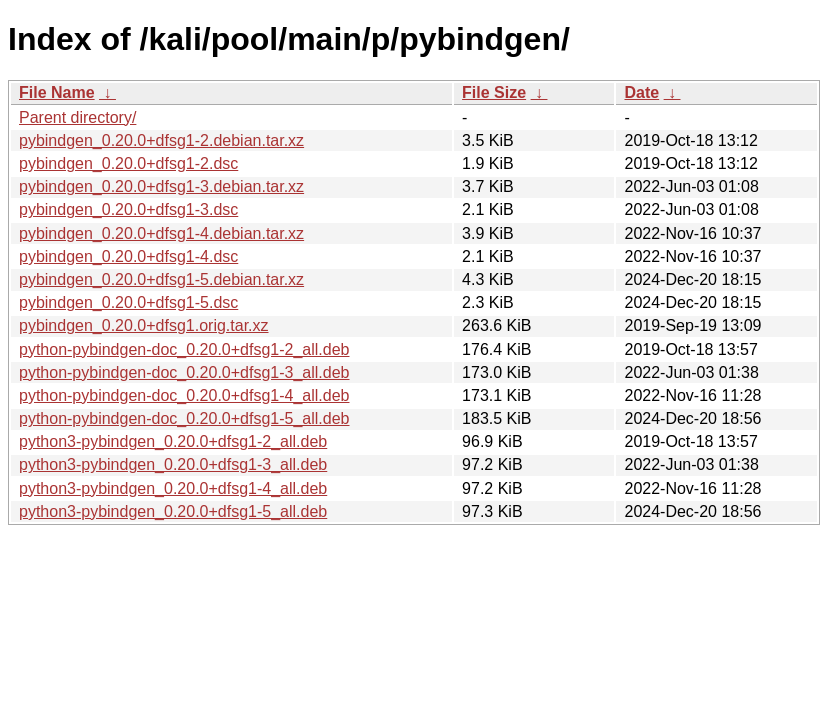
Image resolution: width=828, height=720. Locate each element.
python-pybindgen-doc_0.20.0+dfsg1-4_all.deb (184, 395)
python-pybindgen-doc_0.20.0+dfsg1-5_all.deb (184, 418)
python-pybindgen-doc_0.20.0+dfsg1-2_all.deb (184, 349)
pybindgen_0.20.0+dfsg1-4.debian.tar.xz (161, 233)
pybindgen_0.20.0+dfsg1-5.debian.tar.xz (161, 279)
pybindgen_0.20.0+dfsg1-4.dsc (128, 256)
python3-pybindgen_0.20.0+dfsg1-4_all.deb (173, 488)
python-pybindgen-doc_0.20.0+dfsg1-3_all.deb (184, 372)
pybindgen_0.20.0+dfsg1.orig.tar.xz (144, 325)
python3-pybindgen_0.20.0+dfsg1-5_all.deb (173, 511)
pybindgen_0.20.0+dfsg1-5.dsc (128, 302)
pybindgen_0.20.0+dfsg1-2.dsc (128, 163)
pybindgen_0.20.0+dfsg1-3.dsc (128, 209)
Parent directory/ (77, 117)
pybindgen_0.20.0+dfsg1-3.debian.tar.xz (161, 186)
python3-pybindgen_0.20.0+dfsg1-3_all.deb (173, 464)
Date (641, 92)
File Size (494, 92)
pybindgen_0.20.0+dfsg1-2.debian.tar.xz (161, 140)
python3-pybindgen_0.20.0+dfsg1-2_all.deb (173, 441)
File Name (57, 92)
